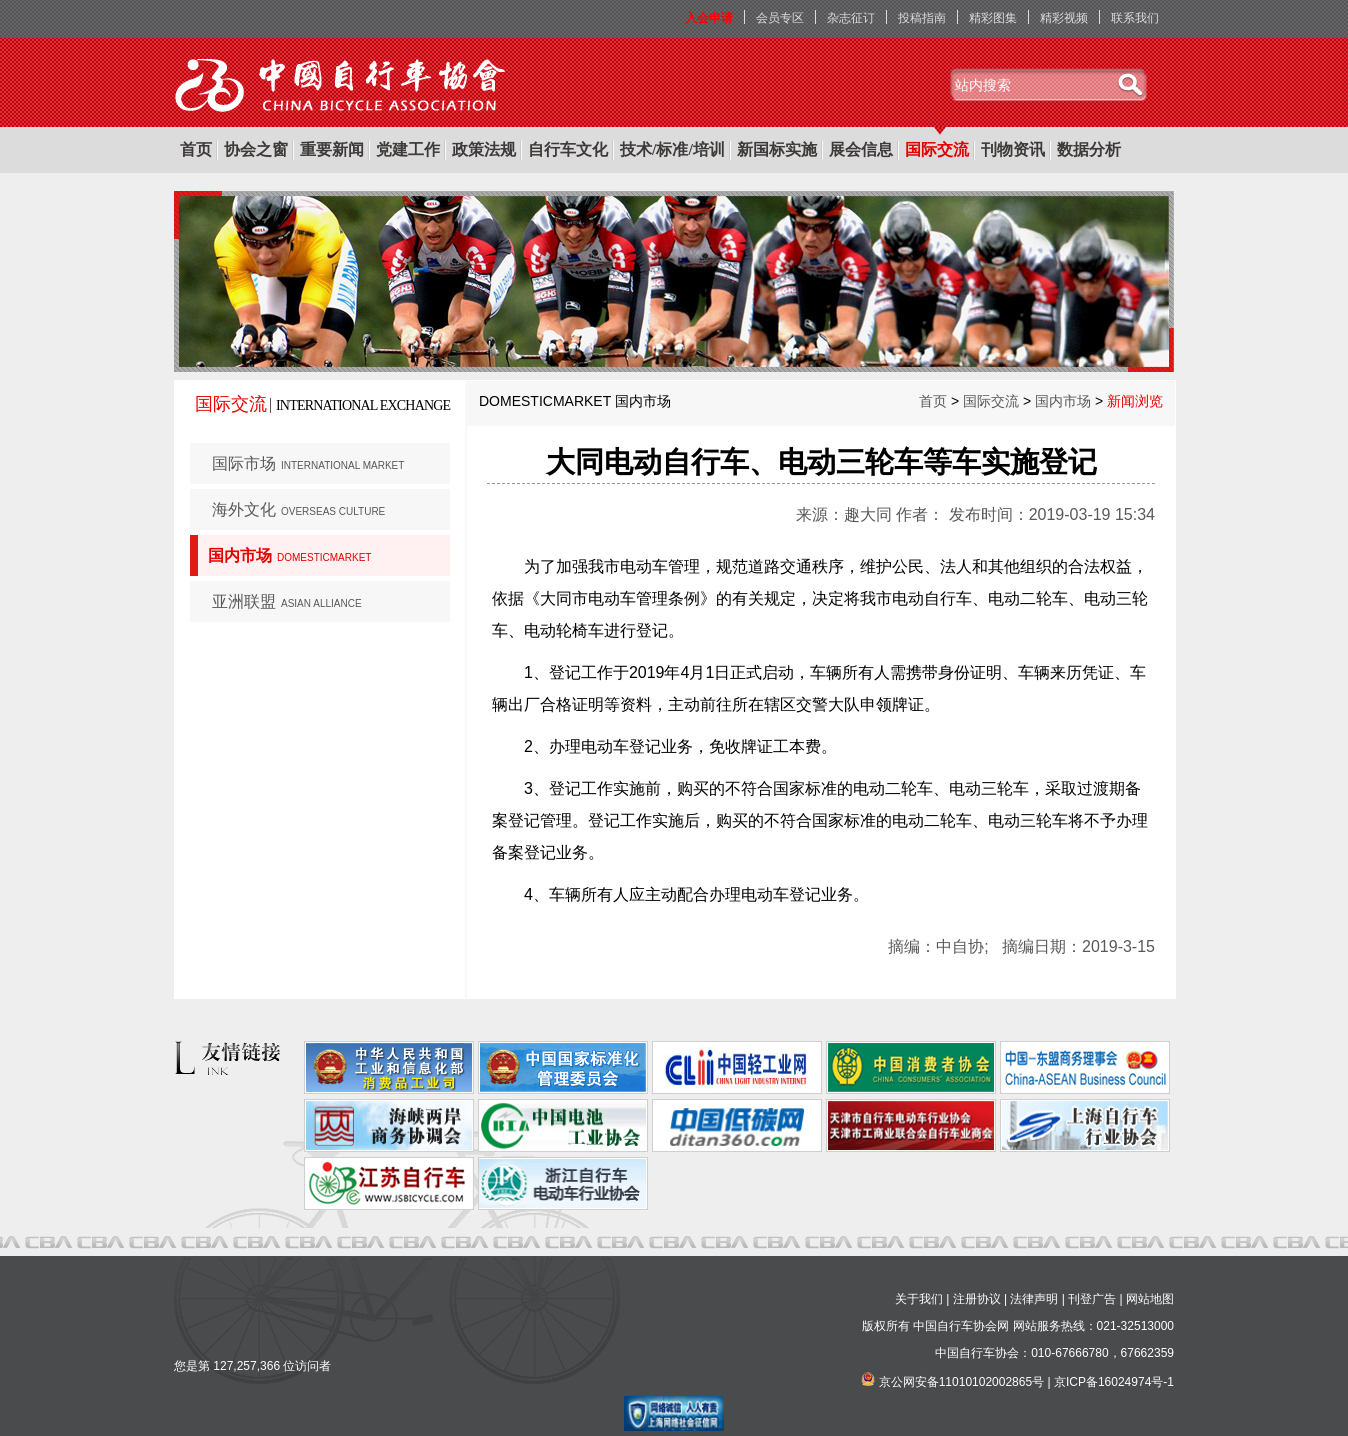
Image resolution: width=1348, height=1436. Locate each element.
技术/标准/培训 (672, 149)
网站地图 (1150, 1299)
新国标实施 (777, 149)
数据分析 (1089, 149)
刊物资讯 (1013, 149)
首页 (196, 149)
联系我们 (1135, 18)
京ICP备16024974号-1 (1114, 1382)
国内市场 (289, 555)
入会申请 (709, 18)
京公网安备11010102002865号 (961, 1382)
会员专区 (780, 18)
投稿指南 (922, 18)
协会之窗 (256, 149)
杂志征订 (851, 18)
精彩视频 (1064, 18)
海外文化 (298, 509)
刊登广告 (1092, 1299)
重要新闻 (332, 149)
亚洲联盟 (287, 601)
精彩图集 (993, 18)
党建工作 (408, 149)
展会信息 (861, 149)
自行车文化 (568, 149)
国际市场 (308, 463)
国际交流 (937, 149)
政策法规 (484, 149)
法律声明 (1034, 1299)
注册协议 (977, 1299)
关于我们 (919, 1299)
